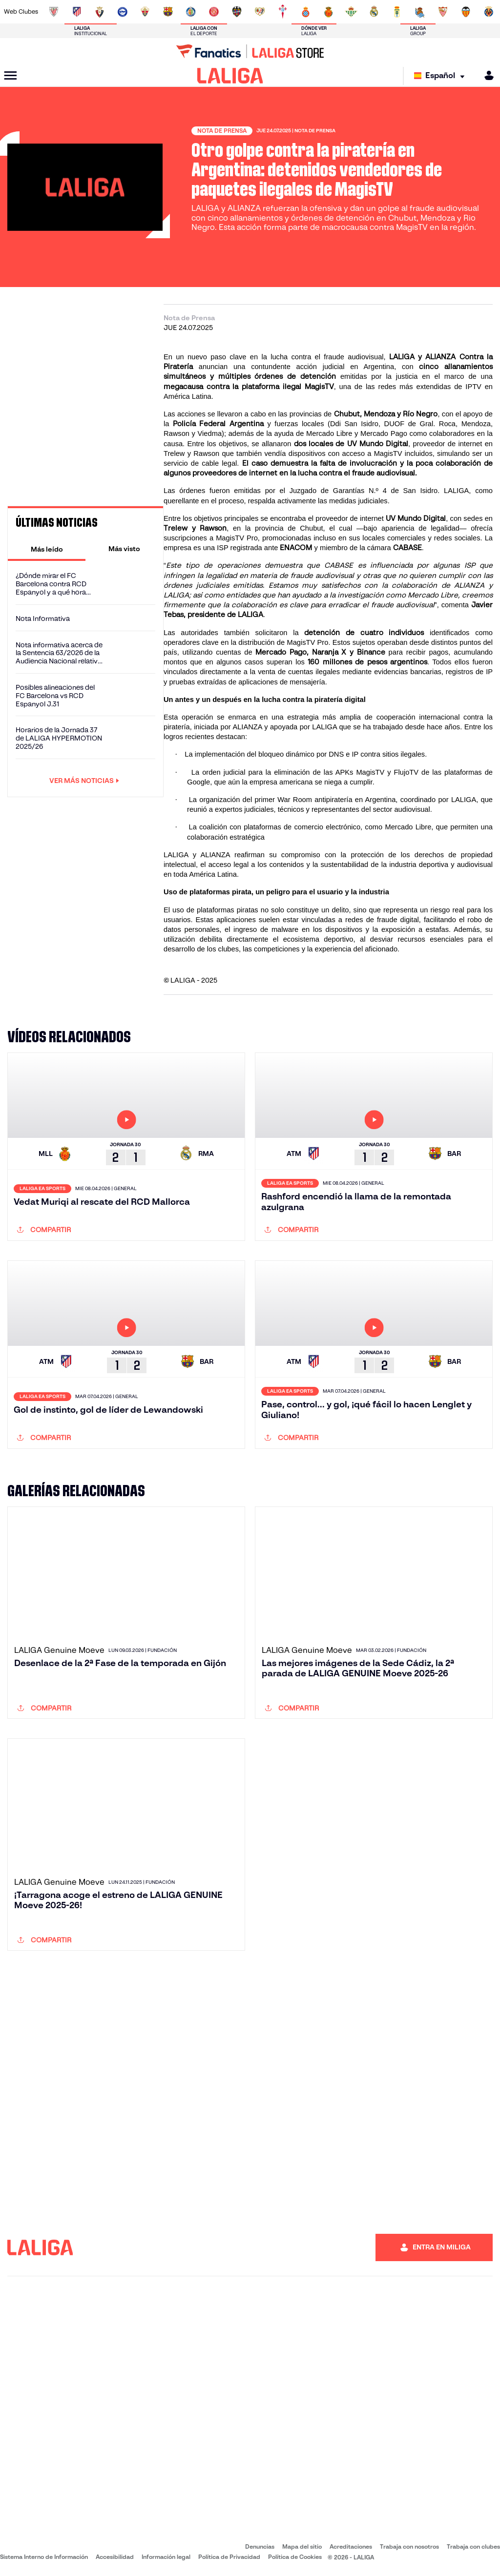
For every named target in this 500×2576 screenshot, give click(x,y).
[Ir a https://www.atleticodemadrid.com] (76, 11)
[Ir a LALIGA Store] (250, 51)
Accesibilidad (115, 2557)
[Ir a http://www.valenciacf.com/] (465, 11)
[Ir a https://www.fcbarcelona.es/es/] (168, 11)
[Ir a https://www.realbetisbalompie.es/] (351, 11)
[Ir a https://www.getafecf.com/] (191, 11)
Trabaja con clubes (473, 2546)
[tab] (46, 548)
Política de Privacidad (229, 2557)
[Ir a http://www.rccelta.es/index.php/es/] (282, 11)
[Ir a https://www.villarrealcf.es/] (488, 11)
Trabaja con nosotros (409, 2546)
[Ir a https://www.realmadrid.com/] (374, 11)
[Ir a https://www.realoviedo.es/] (397, 11)
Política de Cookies (295, 2557)
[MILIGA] (486, 75)
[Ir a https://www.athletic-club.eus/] (53, 11)
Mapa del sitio (302, 2546)
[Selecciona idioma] (441, 75)
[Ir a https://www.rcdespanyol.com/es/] (305, 11)
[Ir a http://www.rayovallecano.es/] (259, 11)
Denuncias (259, 2546)
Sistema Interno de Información (44, 2557)
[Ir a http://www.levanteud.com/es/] (236, 11)
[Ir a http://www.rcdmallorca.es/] (328, 11)
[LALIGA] (230, 75)
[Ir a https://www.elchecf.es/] (145, 11)
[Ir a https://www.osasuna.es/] (99, 11)
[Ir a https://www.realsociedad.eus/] (420, 11)
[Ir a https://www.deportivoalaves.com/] (122, 11)
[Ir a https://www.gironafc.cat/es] (214, 11)
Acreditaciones (351, 2546)
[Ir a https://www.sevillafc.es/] (443, 11)
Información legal (166, 2557)
